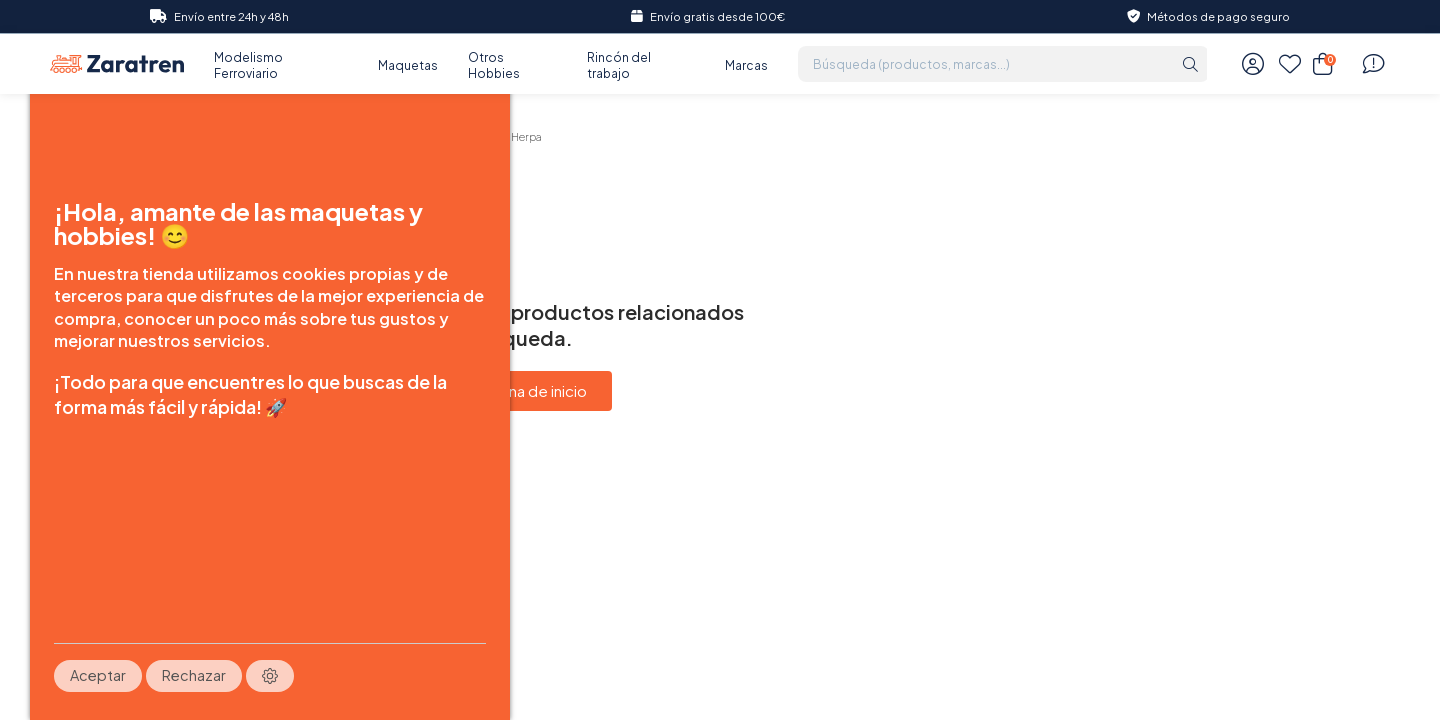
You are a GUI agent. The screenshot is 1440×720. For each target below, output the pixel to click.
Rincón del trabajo (619, 65)
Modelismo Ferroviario (248, 65)
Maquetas (408, 65)
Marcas (746, 65)
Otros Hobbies (494, 65)
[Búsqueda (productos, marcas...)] (985, 64)
